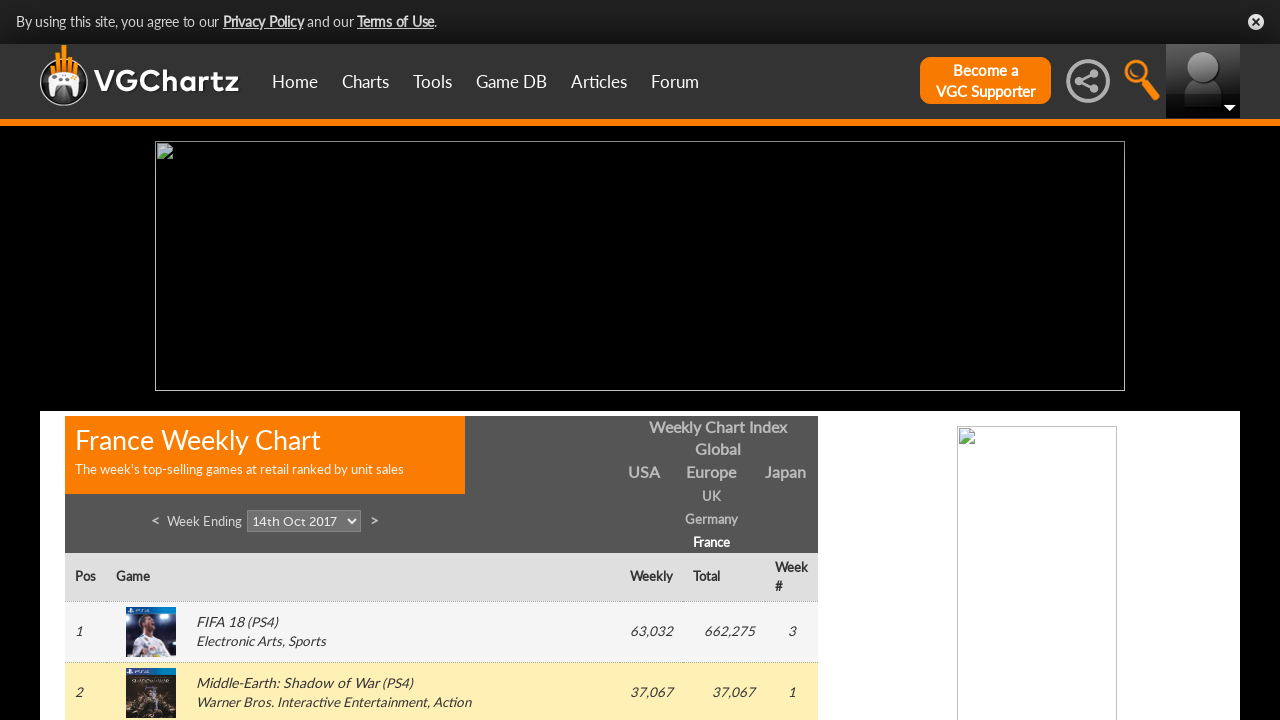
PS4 (262, 618)
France (711, 537)
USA (644, 467)
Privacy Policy (263, 21)
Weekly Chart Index (718, 421)
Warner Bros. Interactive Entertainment (311, 698)
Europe (711, 467)
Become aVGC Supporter (985, 80)
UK (711, 492)
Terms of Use (395, 21)
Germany (711, 514)
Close (1256, 22)
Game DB (511, 81)
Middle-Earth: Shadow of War (287, 678)
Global (718, 444)
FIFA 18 (220, 617)
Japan (785, 467)
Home (295, 81)
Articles (599, 81)
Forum (675, 81)
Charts (365, 81)
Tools (432, 81)
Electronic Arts (239, 637)
